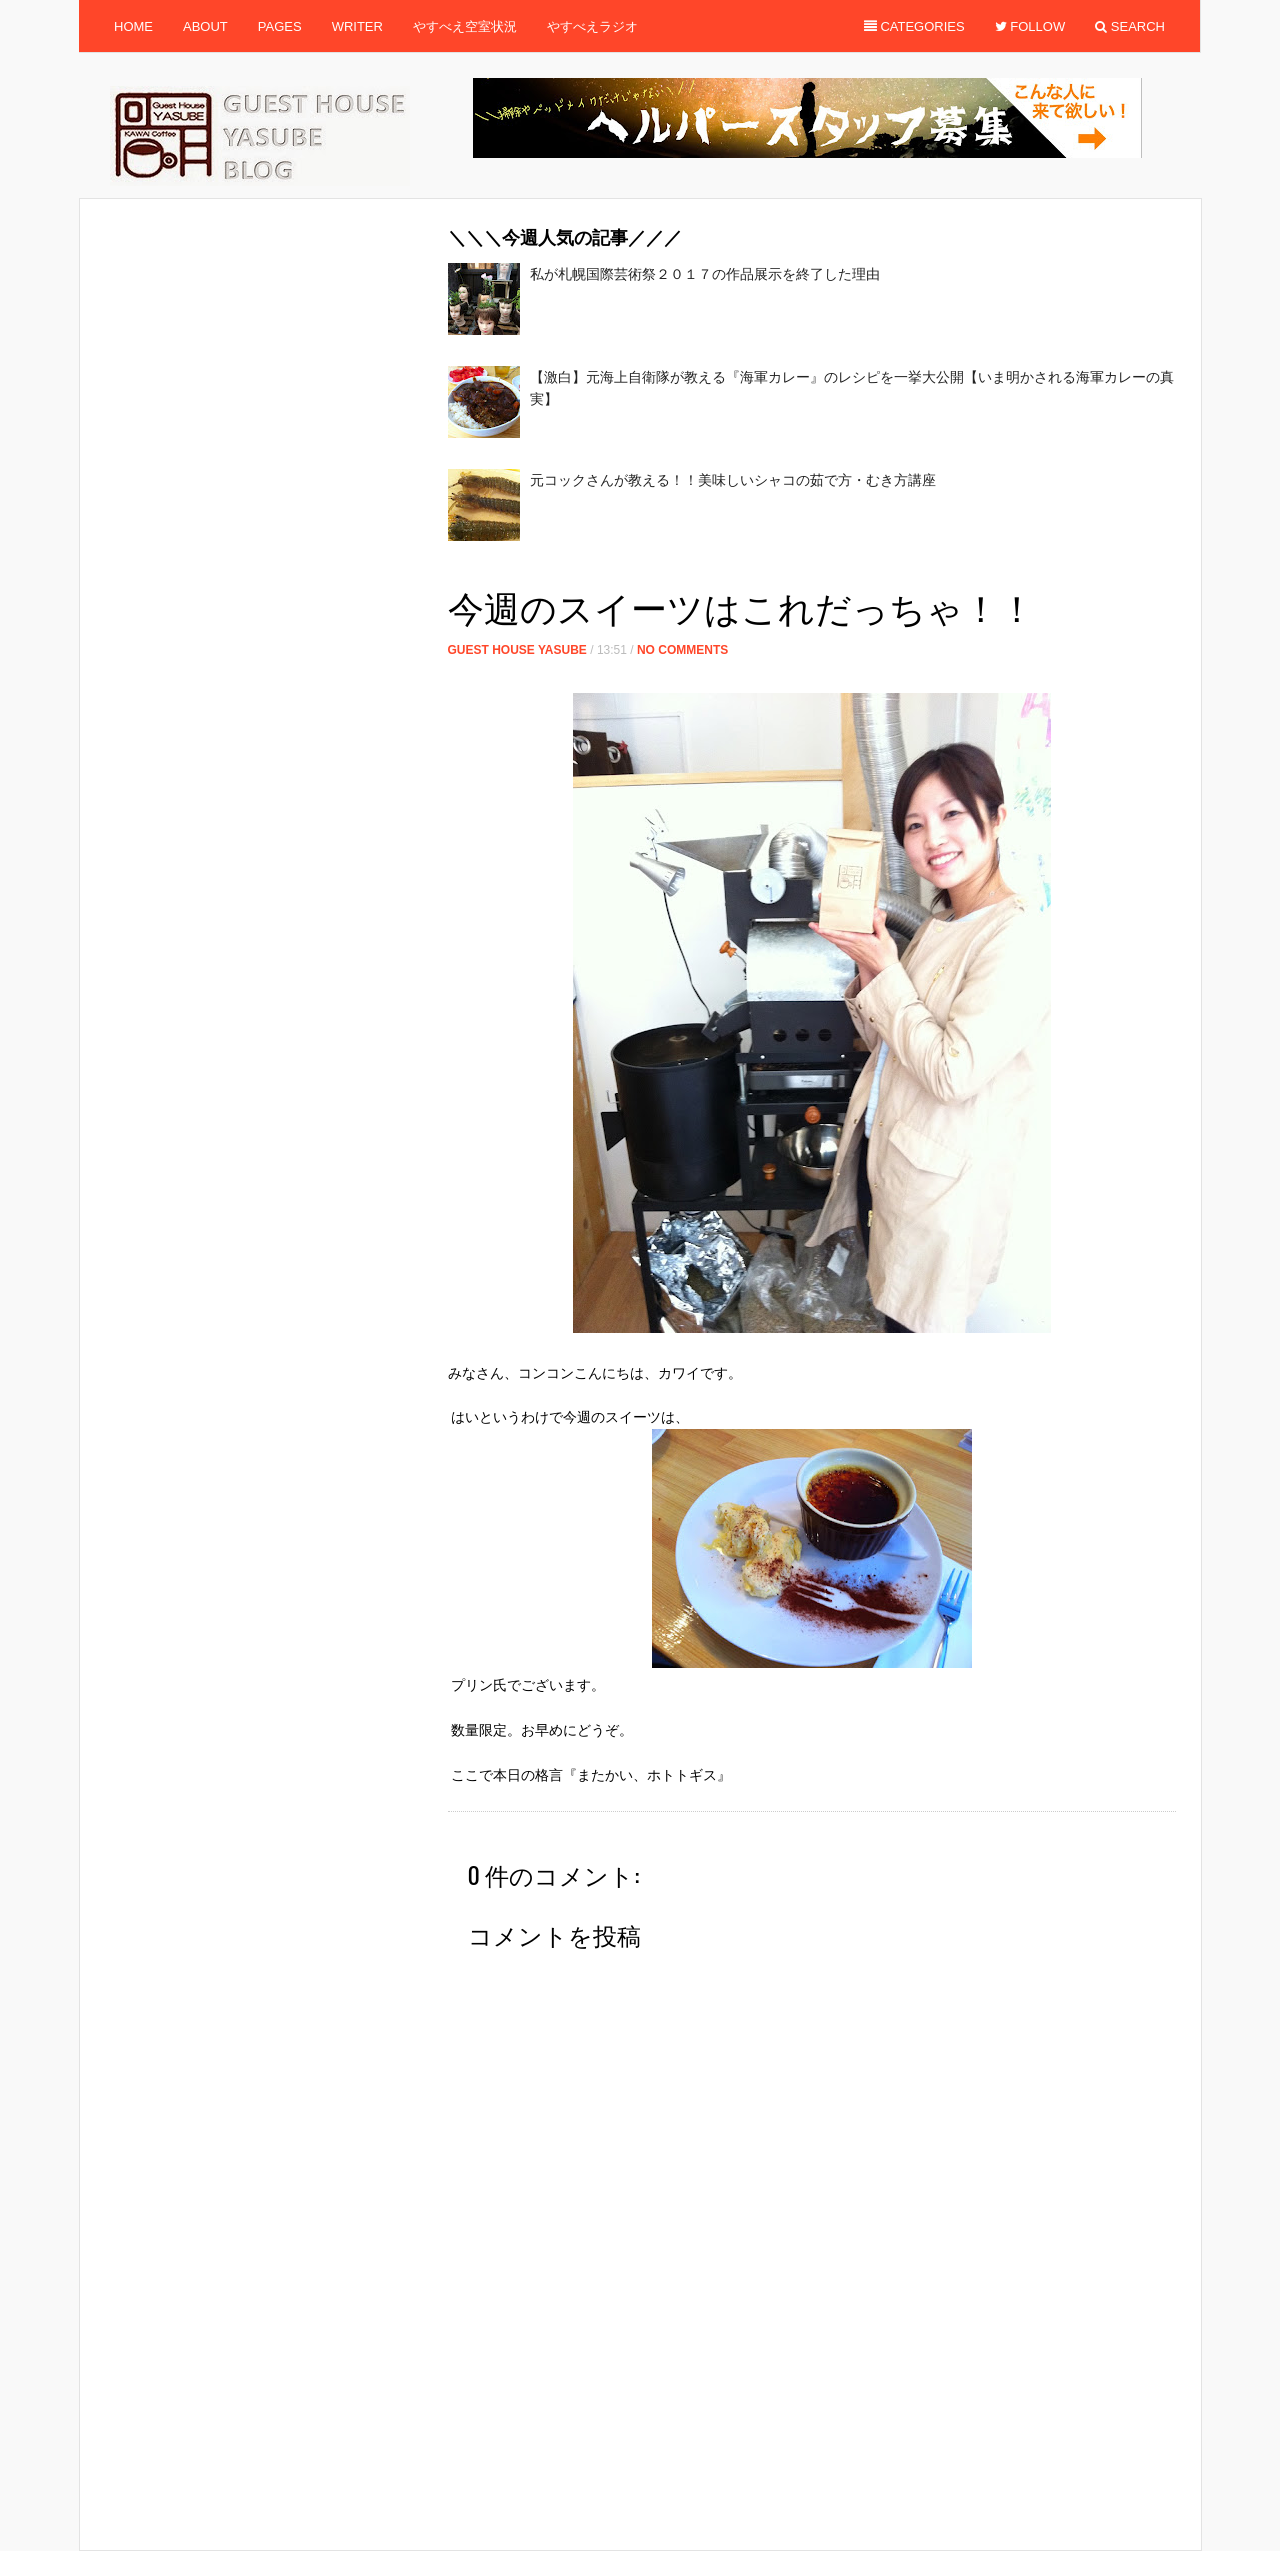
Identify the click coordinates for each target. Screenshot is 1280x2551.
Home (133, 26)
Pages (280, 26)
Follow (1030, 26)
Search (1130, 26)
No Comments (682, 650)
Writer (357, 26)
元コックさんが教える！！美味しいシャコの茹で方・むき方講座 (733, 480)
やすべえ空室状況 (465, 26)
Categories (914, 26)
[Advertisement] (812, 570)
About (205, 26)
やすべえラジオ (592, 26)
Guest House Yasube (517, 650)
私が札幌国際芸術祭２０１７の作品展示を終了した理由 (705, 274)
